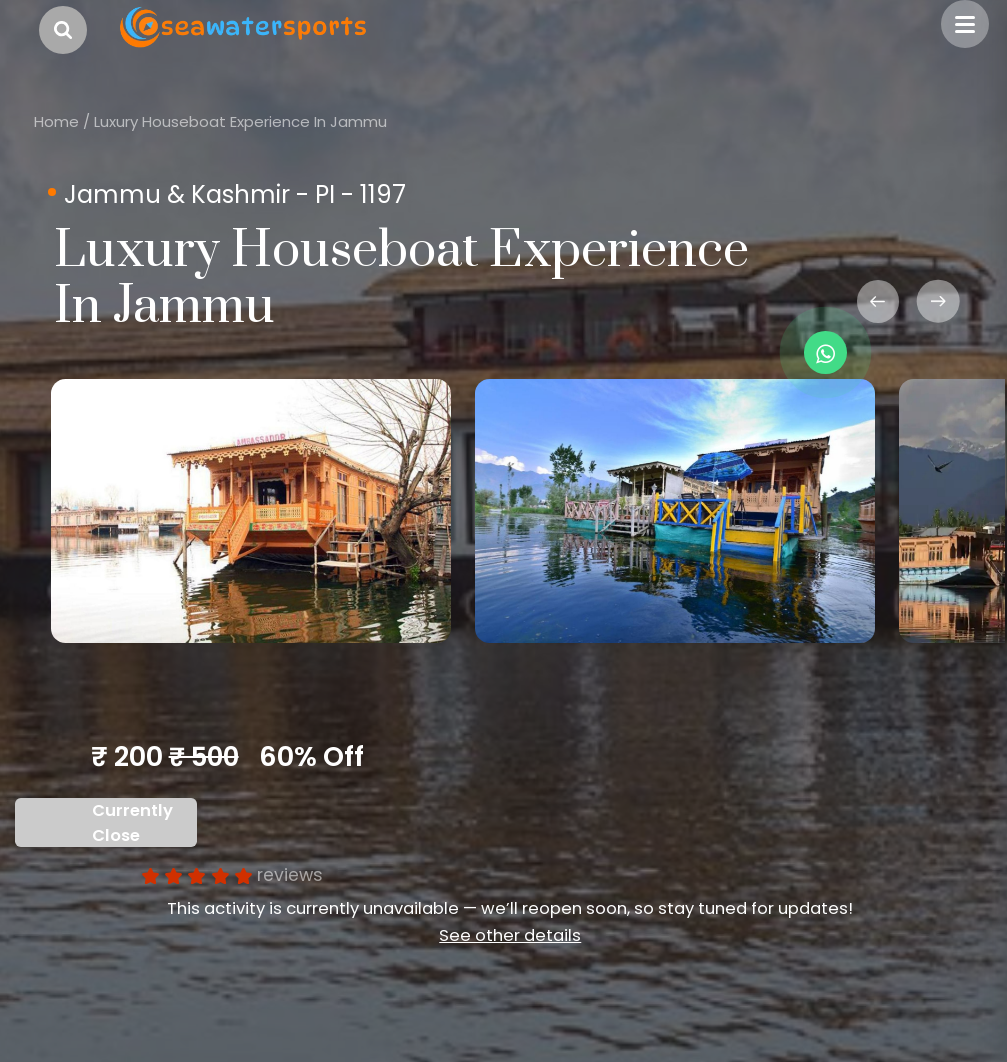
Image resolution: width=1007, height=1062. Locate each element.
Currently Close (132, 823)
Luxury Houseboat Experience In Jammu (240, 121)
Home (56, 121)
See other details (510, 935)
